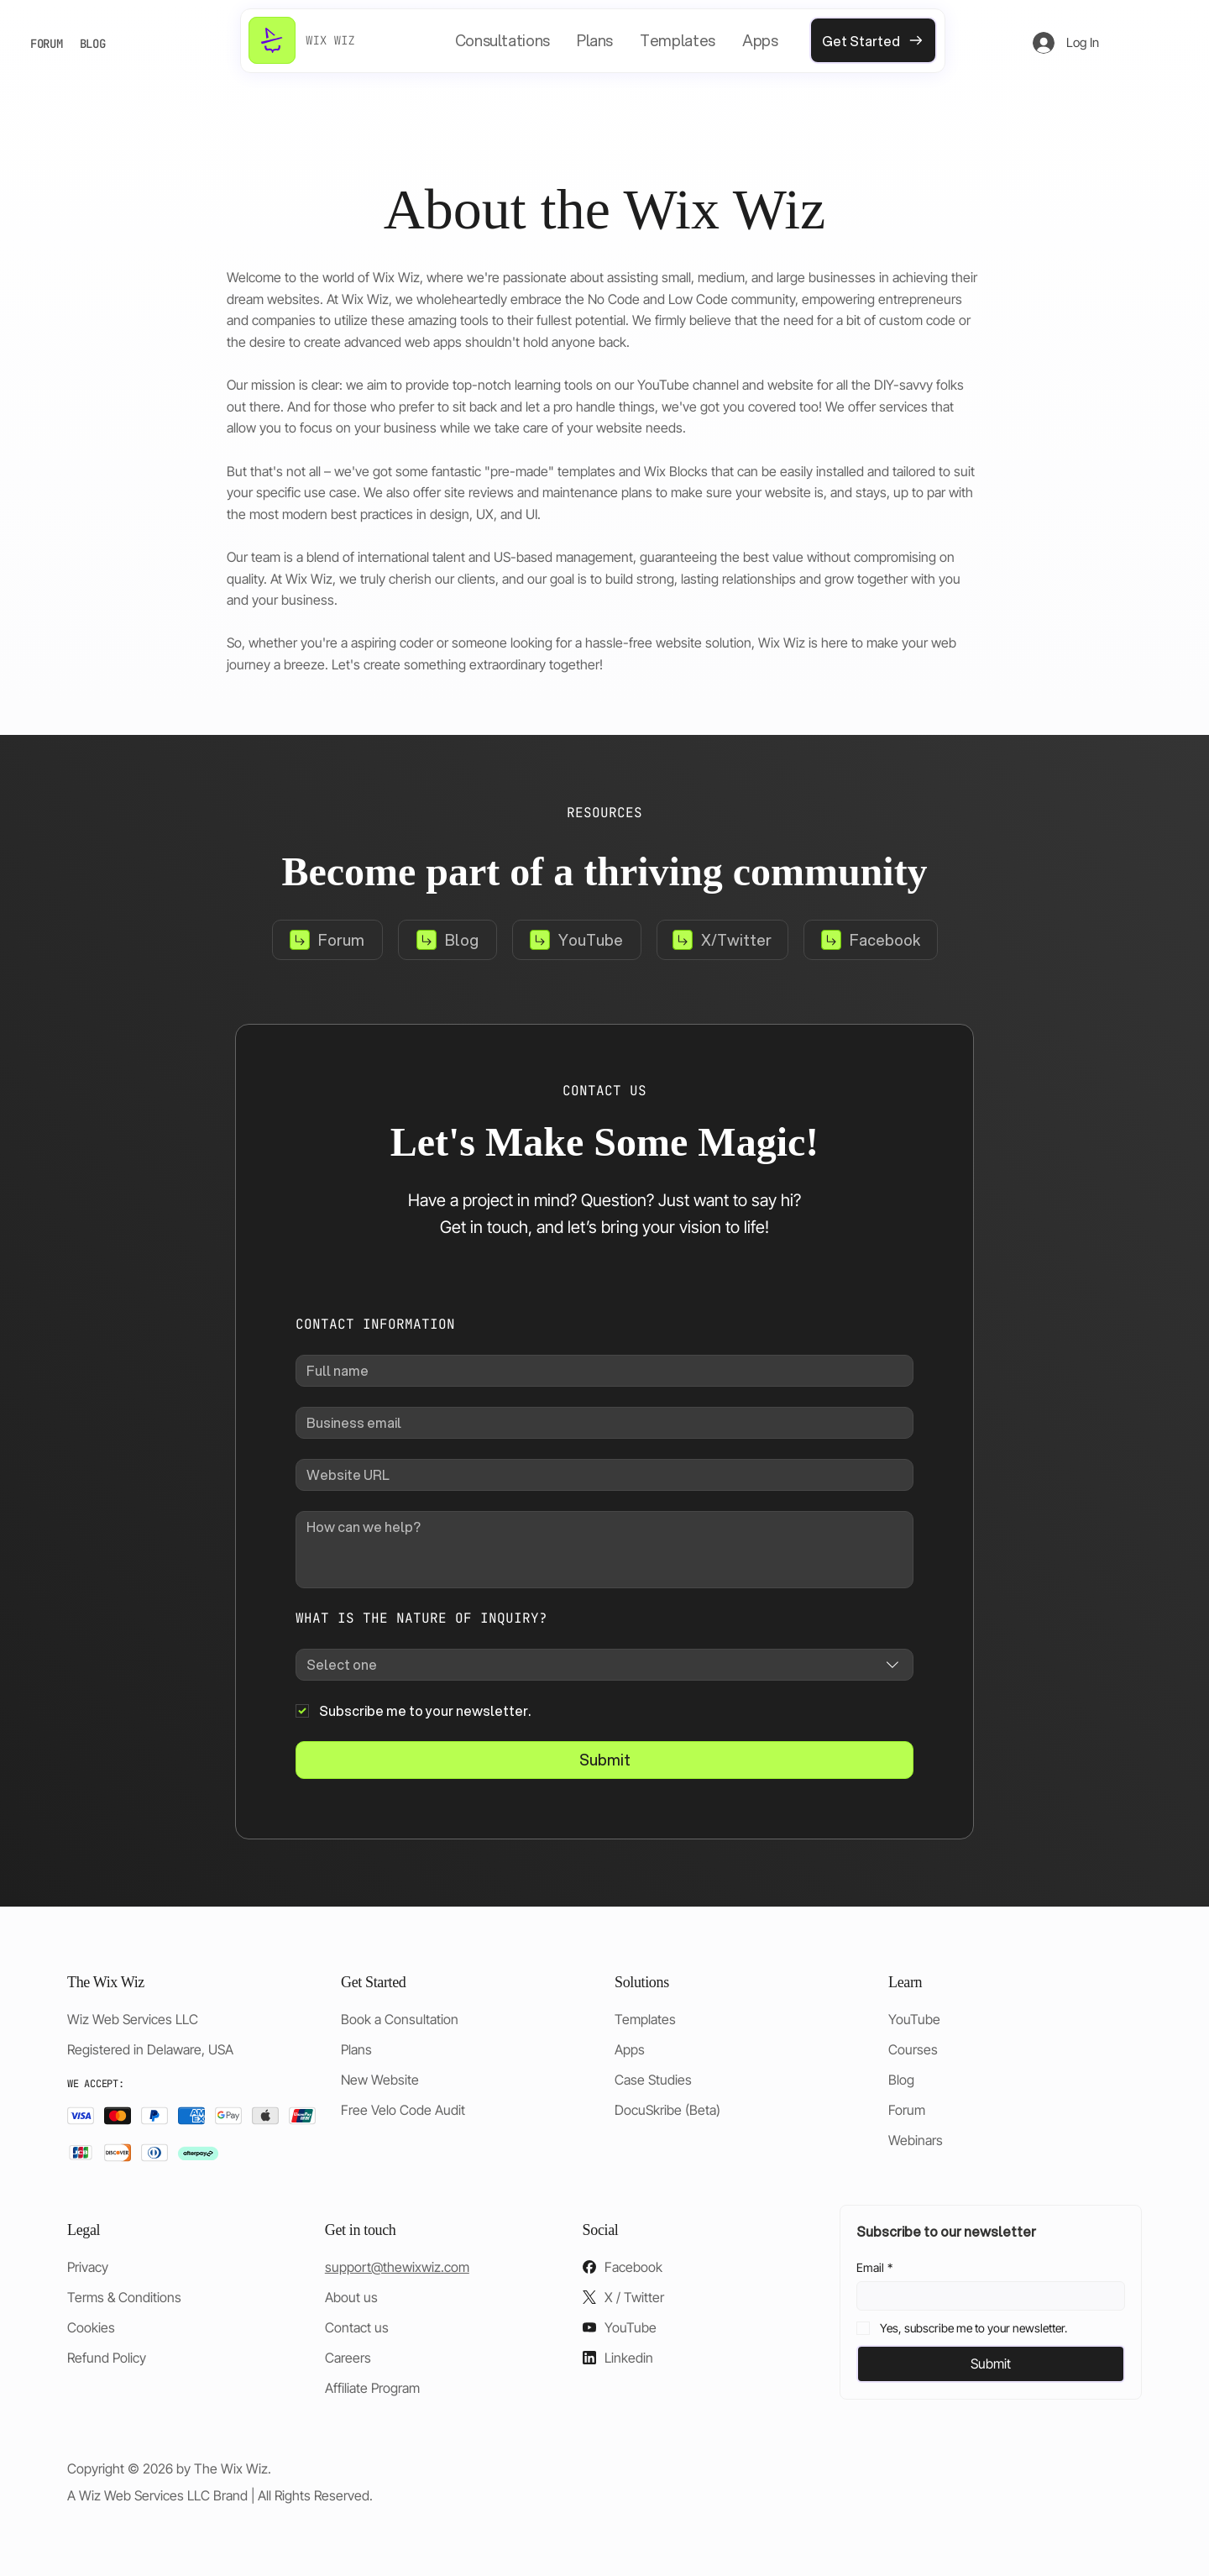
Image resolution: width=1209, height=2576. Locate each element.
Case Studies (653, 2079)
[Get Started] (873, 40)
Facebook (633, 2267)
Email (874, 2267)
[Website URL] (599, 1475)
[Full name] (599, 1371)
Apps (630, 2049)
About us (351, 2297)
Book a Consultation (399, 2019)
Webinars (915, 2140)
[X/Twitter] (722, 940)
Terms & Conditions (124, 2297)
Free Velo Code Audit (403, 2109)
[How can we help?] (604, 1550)
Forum (906, 2109)
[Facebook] (870, 940)
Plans (356, 2049)
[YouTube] (576, 940)
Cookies (91, 2327)
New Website (380, 2079)
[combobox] (604, 1665)
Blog (901, 2079)
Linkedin (628, 2357)
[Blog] (447, 940)
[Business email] (599, 1423)
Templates (645, 2019)
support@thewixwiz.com (397, 2267)
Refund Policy (106, 2357)
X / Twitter (634, 2297)
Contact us (357, 2327)
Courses (913, 2049)
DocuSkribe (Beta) (667, 2109)
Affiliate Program (372, 2387)
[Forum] (327, 940)
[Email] (985, 2296)
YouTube (914, 2019)
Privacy (87, 2267)
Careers (348, 2357)
